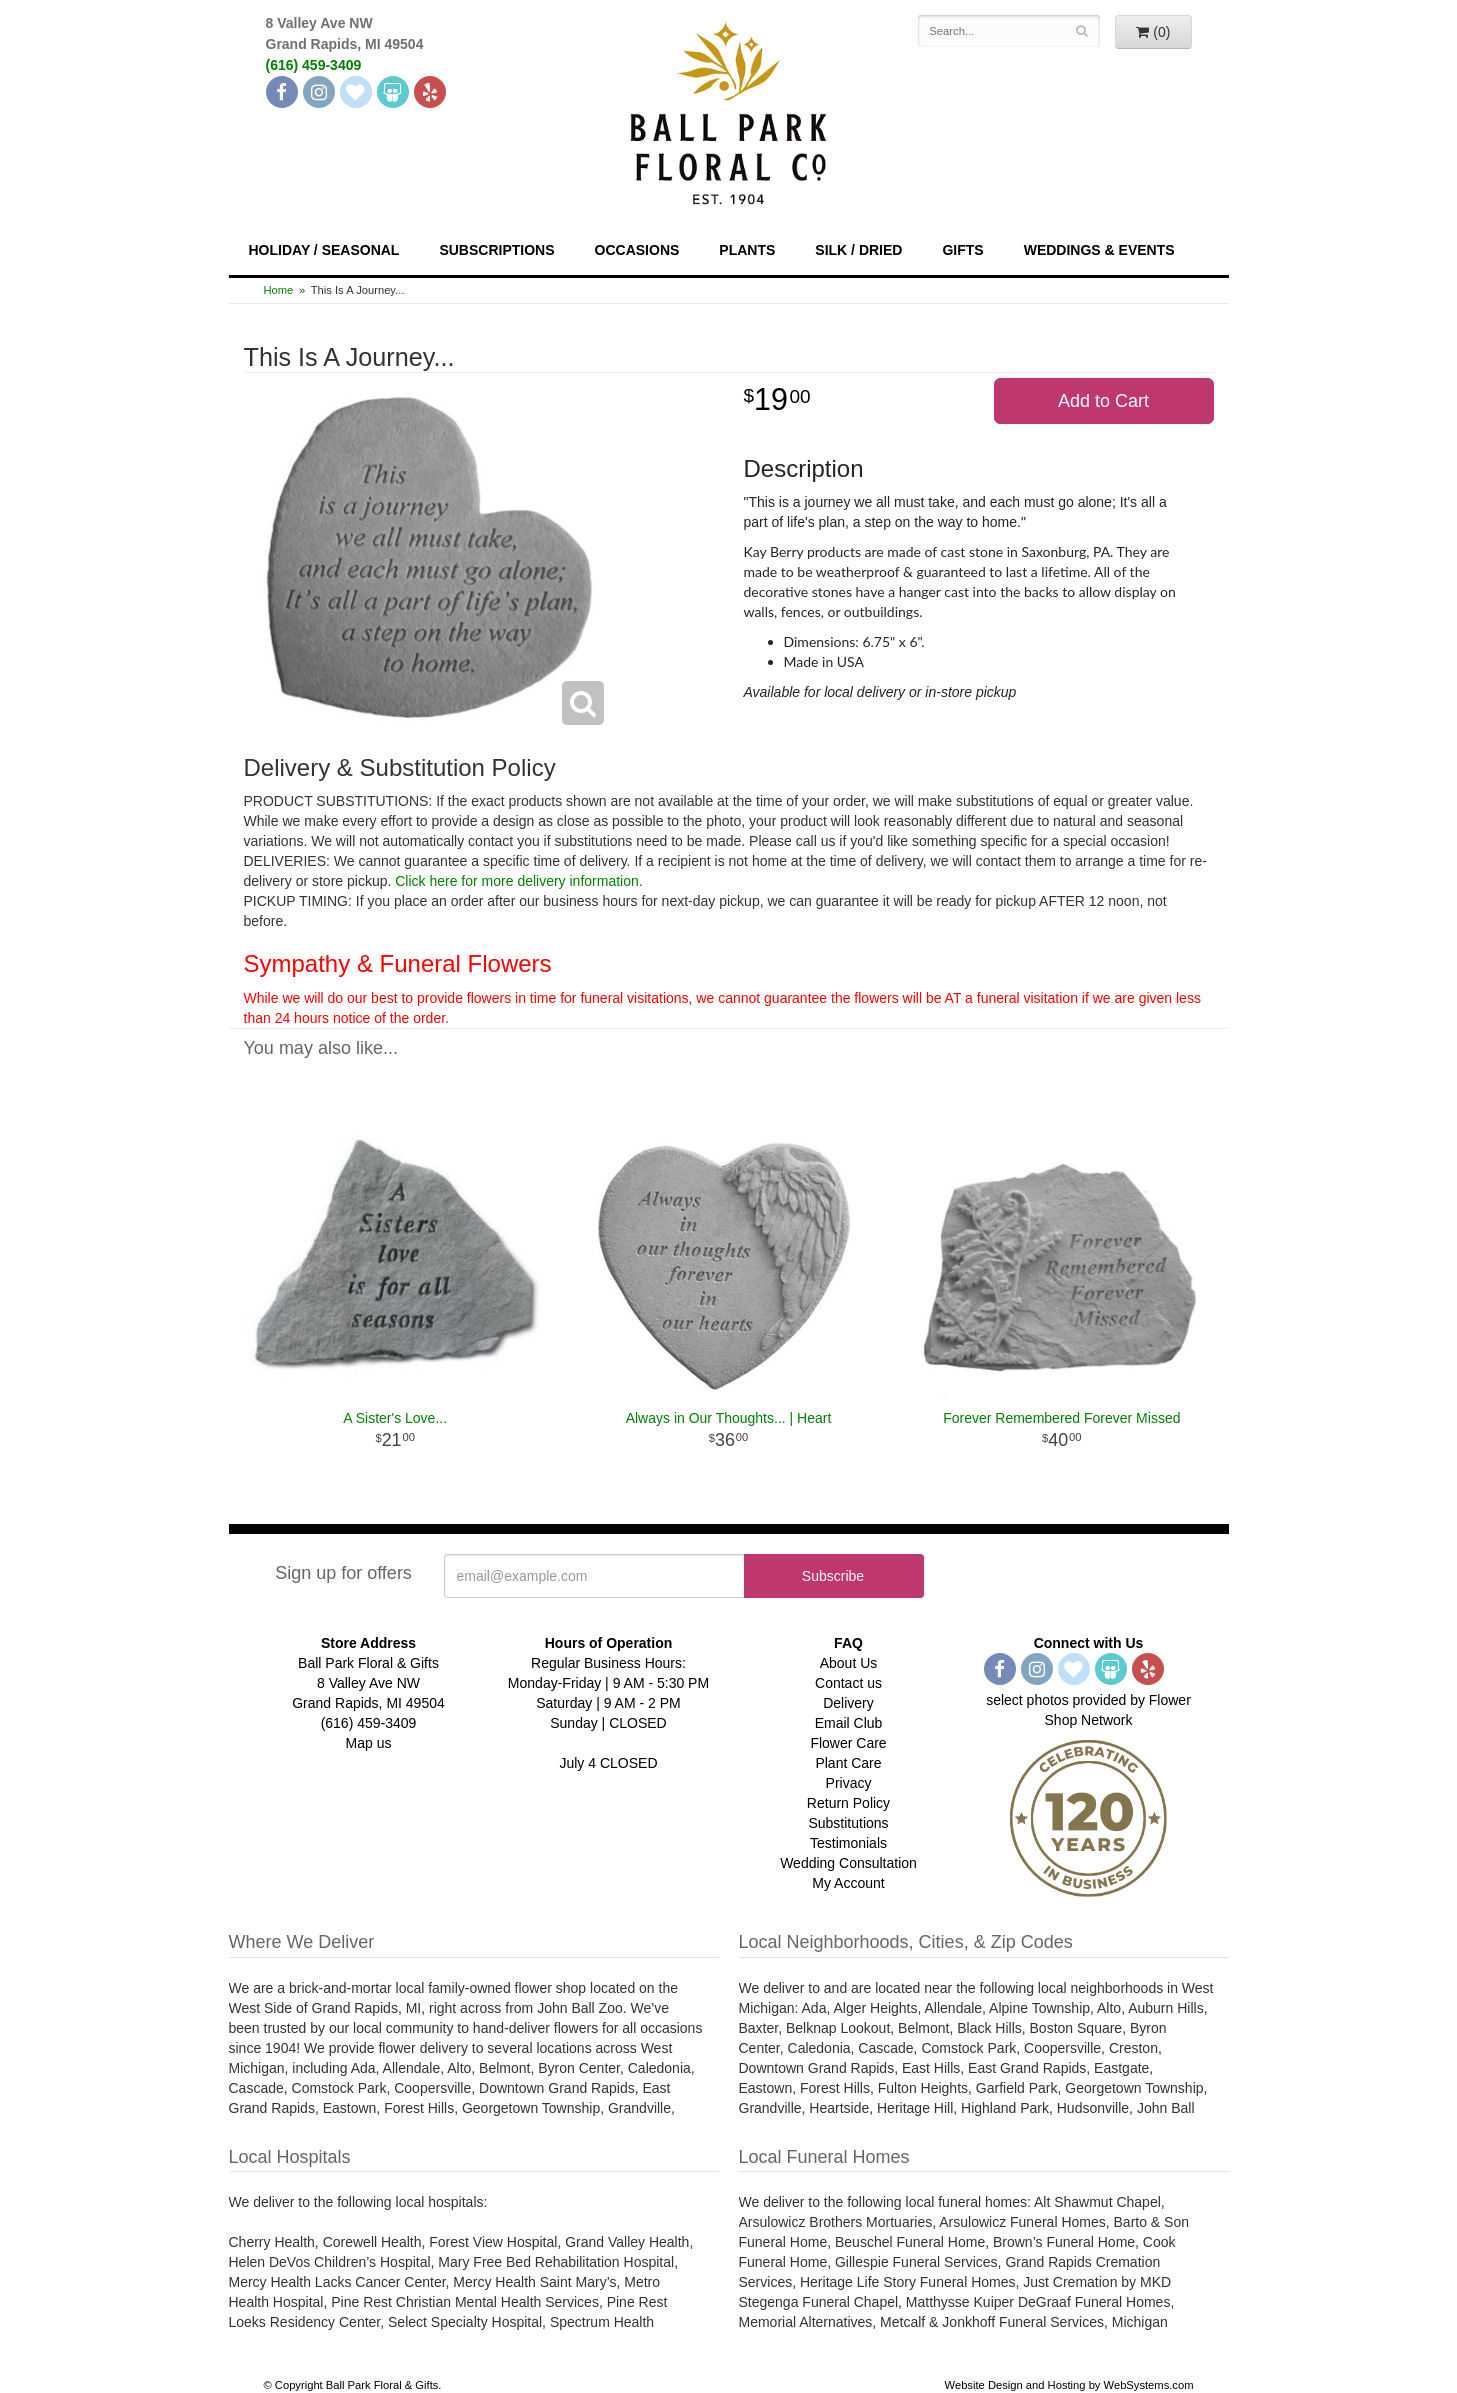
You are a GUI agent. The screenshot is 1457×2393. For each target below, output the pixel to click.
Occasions (637, 250)
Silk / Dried (858, 250)
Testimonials (848, 1843)
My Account (848, 1883)
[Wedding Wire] (393, 92)
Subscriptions (496, 250)
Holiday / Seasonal (324, 250)
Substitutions (848, 1823)
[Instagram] (319, 92)
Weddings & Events (1099, 250)
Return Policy (848, 1803)
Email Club (849, 1723)
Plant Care (848, 1763)
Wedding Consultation (848, 1863)
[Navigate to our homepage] (729, 111)
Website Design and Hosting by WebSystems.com (1069, 2385)
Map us (369, 1743)
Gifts (962, 250)
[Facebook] (282, 92)
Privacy (849, 1783)
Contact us (848, 1683)
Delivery (848, 1703)
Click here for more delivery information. (518, 881)
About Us (849, 1663)
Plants (747, 250)
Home (279, 290)
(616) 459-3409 (314, 65)
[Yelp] (430, 92)
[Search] (1081, 31)
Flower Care (848, 1743)
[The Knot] (356, 92)
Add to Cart (1103, 401)
